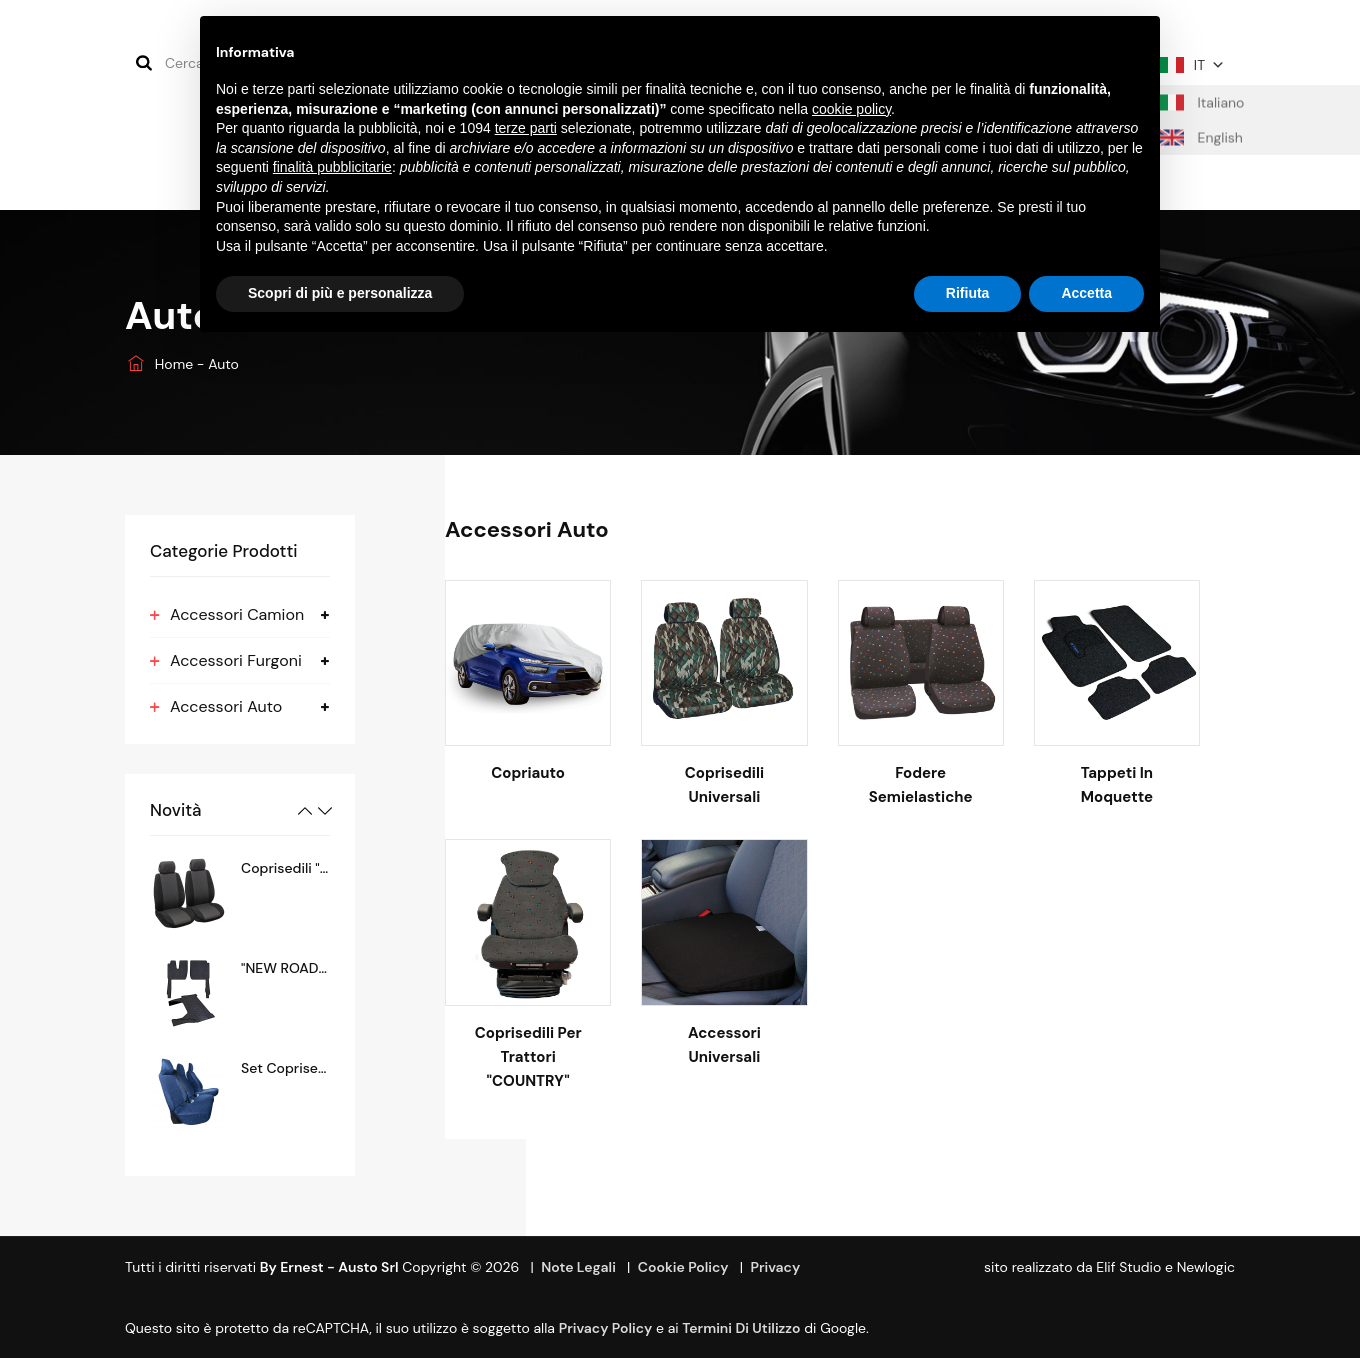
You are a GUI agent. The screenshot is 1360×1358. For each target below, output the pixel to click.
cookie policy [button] (851, 109)
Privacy (775, 1267)
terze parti (526, 128)
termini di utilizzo (741, 1328)
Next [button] (325, 811)
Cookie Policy (683, 1267)
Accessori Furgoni (236, 660)
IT (1192, 65)
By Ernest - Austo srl (329, 1267)
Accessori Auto (226, 706)
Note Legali (578, 1267)
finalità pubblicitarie (332, 167)
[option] (240, 893)
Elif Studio (1128, 1267)
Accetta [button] (1086, 293)
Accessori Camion (237, 614)
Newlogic (1206, 1267)
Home (161, 364)
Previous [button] (305, 811)
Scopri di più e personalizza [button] (340, 293)
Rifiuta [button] (968, 293)
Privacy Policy (606, 1328)
